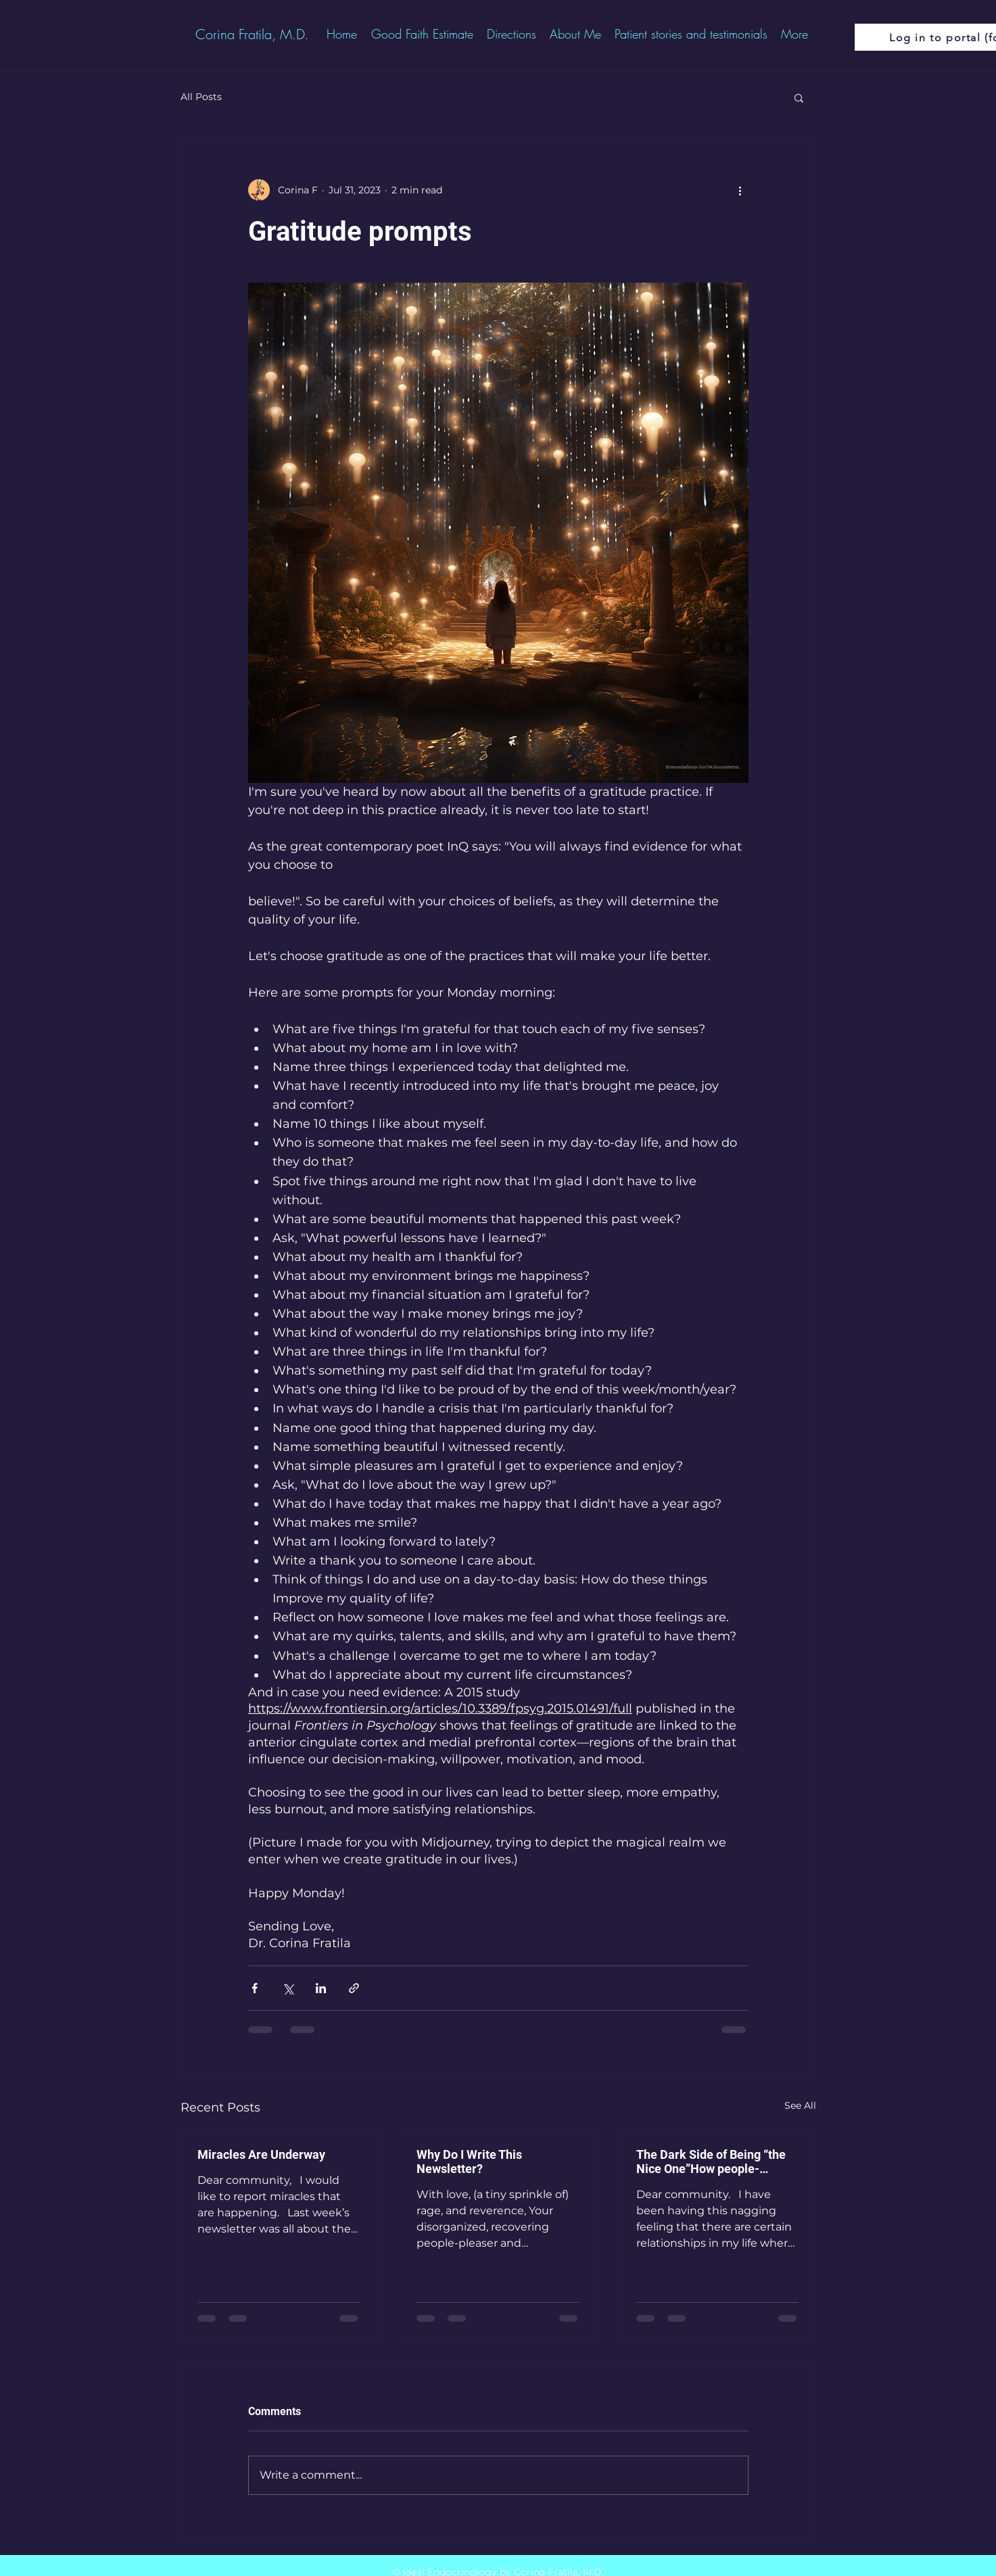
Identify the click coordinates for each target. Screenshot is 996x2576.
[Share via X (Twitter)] (287, 1988)
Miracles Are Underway (261, 2154)
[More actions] (740, 190)
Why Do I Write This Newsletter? (469, 2161)
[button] (798, 97)
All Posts (201, 97)
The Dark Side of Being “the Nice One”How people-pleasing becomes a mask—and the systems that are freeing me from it (712, 2161)
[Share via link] (354, 1988)
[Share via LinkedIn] (320, 1988)
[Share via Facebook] (254, 1988)
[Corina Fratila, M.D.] (252, 34)
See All (800, 2105)
